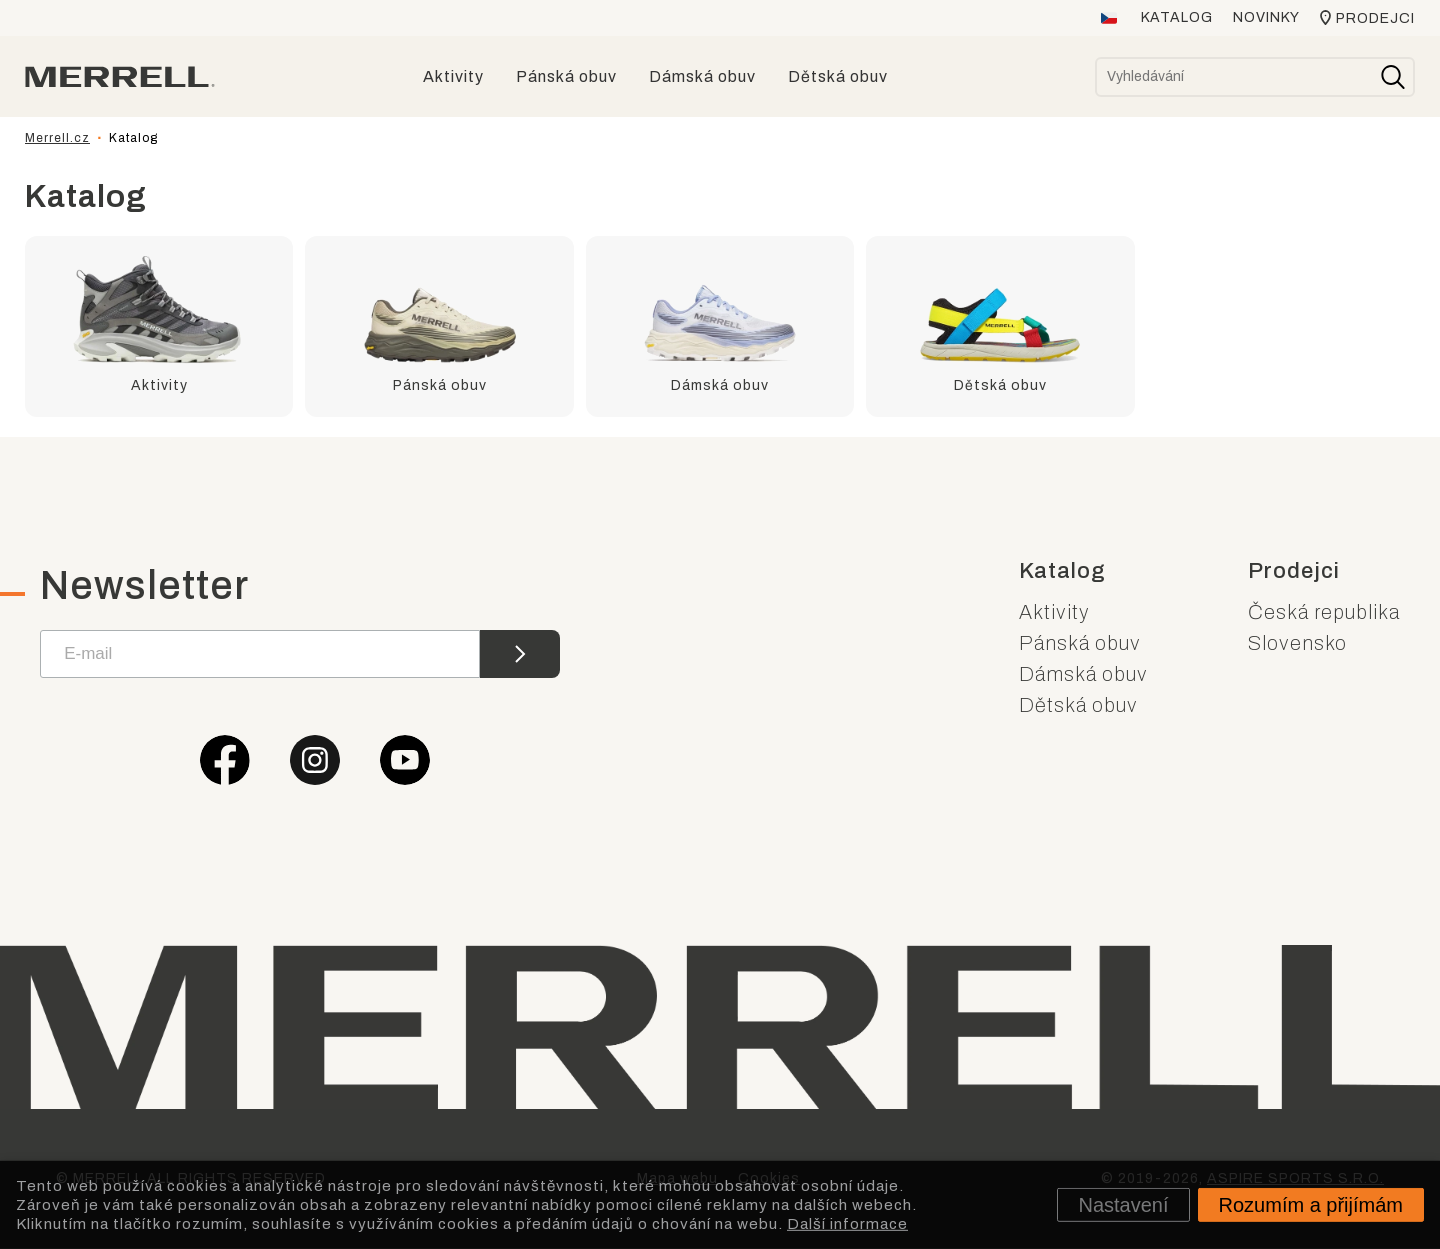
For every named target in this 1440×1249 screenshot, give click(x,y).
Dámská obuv (1083, 674)
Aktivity (1054, 612)
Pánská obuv (1080, 643)
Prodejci (1375, 18)
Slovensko (1297, 643)
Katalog (1177, 17)
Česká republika (1324, 612)
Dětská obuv (1078, 705)
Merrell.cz (57, 138)
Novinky (1266, 17)
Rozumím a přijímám (1311, 1205)
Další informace (847, 1223)
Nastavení (1123, 1205)
